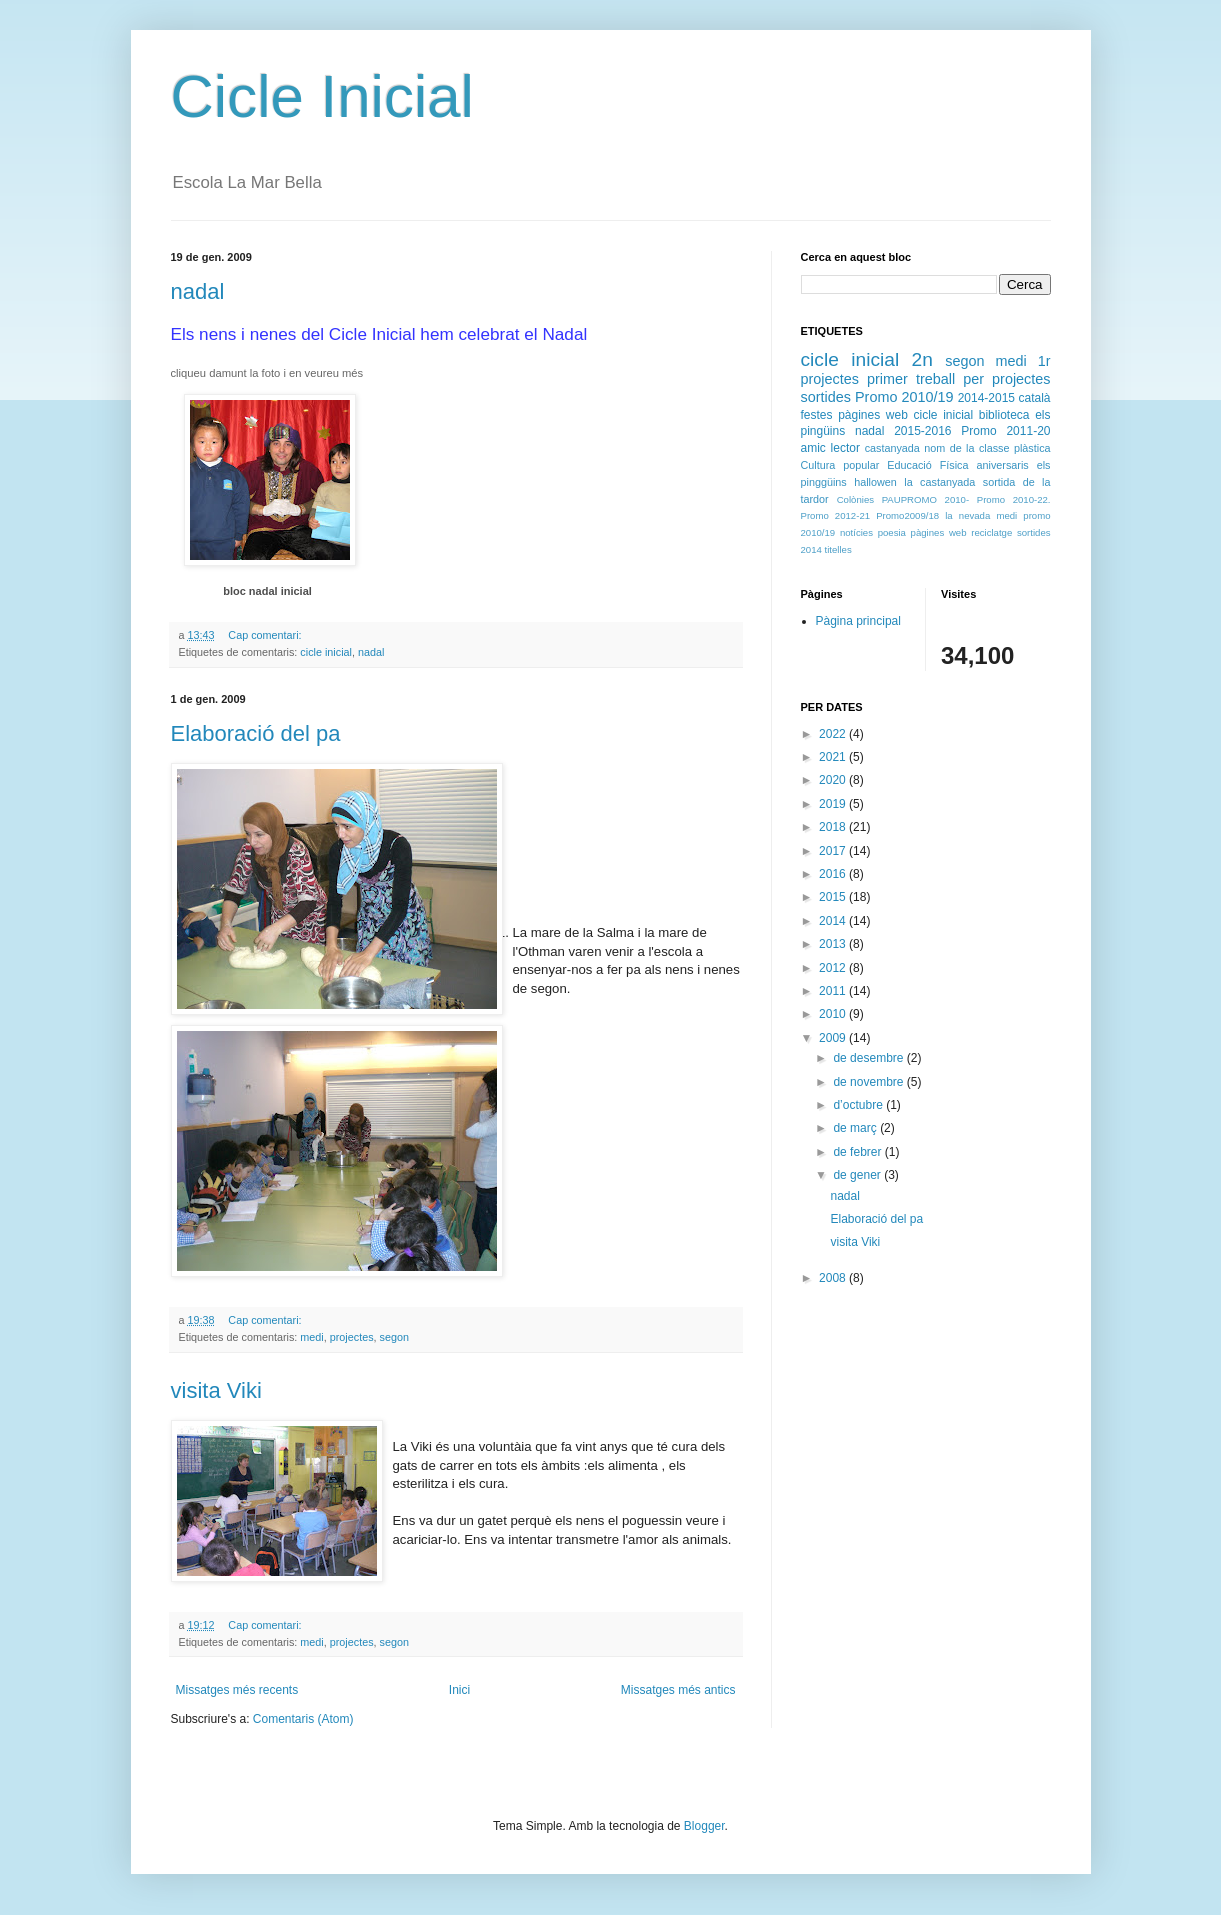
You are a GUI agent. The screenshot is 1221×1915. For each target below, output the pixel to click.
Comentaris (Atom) (303, 1719)
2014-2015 (986, 398)
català (1034, 398)
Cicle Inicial (322, 96)
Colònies (855, 499)
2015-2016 (922, 431)
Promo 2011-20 (1005, 431)
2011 (834, 991)
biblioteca (1004, 415)
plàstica (1032, 448)
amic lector (830, 448)
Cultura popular (840, 465)
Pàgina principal (858, 621)
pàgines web (939, 532)
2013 (834, 944)
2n (922, 359)
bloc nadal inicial (267, 591)
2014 (834, 921)
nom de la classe (966, 448)
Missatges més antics (678, 1690)
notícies (856, 532)
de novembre (869, 1082)
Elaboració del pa (256, 733)
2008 (834, 1278)
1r (1044, 361)
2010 (834, 1014)
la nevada (967, 515)
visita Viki (216, 1390)
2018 (834, 827)
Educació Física (927, 465)
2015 (834, 897)
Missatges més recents (237, 1690)
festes (817, 415)
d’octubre (859, 1105)
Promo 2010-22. (1014, 499)
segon (394, 1337)
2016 (834, 874)
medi (311, 1337)
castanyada (892, 448)
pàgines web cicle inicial (905, 415)
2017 (834, 851)
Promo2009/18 (907, 515)
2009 (834, 1038)
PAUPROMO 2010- (925, 499)
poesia (892, 532)
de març (856, 1128)
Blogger (704, 1826)
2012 (834, 968)
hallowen (875, 482)
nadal (198, 291)
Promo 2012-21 (836, 515)
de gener (858, 1175)
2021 (834, 757)
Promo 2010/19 (904, 397)
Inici (459, 1690)
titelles (838, 549)
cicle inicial (326, 652)
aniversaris (1003, 465)
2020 (834, 780)
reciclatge (991, 532)
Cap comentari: (266, 635)
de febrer (858, 1152)
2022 (834, 734)
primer (887, 379)
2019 (834, 804)
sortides (826, 397)
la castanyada (939, 482)
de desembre (869, 1058)
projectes (352, 1337)
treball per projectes (983, 379)
